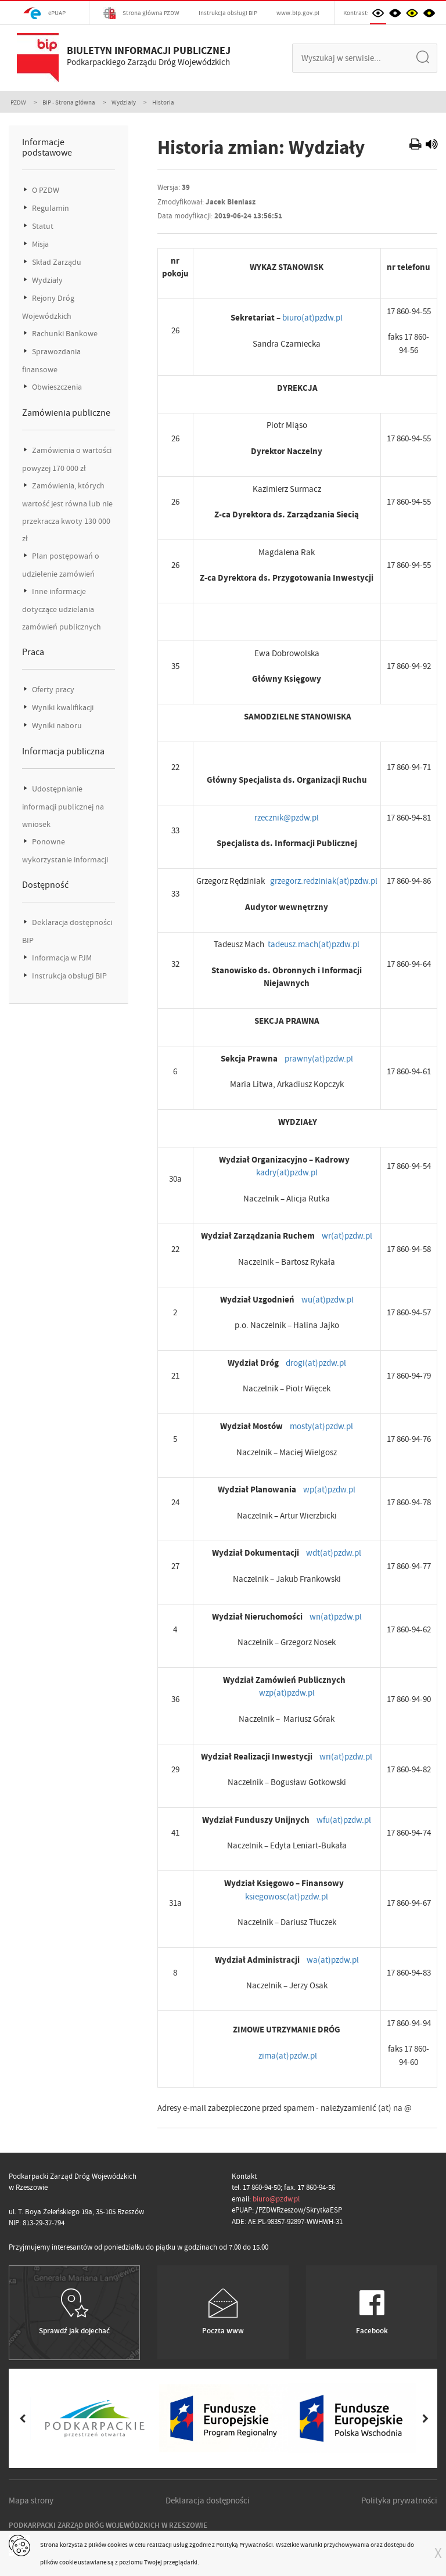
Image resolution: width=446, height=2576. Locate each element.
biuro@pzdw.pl (276, 2199)
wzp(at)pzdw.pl (287, 1693)
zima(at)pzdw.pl (287, 2055)
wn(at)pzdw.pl (336, 1616)
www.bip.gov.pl (297, 13)
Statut (41, 226)
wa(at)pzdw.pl (333, 1960)
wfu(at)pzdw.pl (343, 1820)
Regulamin (49, 208)
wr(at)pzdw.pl (347, 1236)
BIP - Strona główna (68, 102)
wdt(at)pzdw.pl (333, 1553)
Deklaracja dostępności (208, 2500)
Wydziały (124, 102)
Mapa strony (31, 2500)
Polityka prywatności (399, 2500)
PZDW (18, 102)
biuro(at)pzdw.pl (312, 317)
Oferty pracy (52, 690)
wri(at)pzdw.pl (345, 1756)
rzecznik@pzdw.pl (286, 817)
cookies (117, 2545)
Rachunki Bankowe (64, 334)
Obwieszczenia (56, 387)
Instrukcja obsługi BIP (228, 13)
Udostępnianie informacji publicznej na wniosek (63, 806)
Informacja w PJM (61, 958)
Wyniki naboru (56, 726)
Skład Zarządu (55, 262)
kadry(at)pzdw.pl (287, 1172)
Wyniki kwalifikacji (61, 708)
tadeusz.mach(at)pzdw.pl (313, 944)
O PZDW (44, 190)
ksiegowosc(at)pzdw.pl (286, 1896)
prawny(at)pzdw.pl (319, 1058)
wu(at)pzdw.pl (327, 1299)
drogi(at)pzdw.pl (316, 1363)
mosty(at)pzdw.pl (321, 1426)
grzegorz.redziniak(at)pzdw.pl (323, 881)
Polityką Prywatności (244, 2545)
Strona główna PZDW (141, 13)
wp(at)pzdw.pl (329, 1489)
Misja (39, 244)
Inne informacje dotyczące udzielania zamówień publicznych (61, 609)
